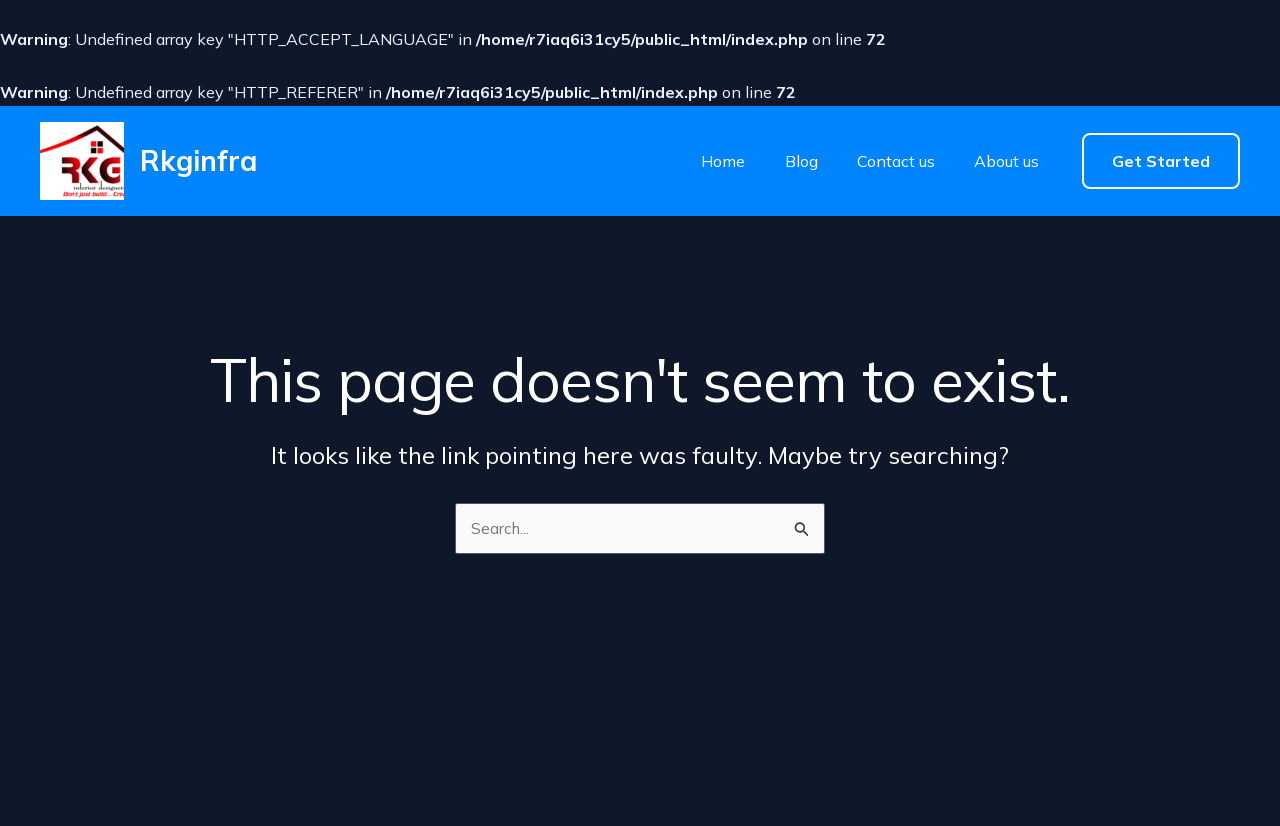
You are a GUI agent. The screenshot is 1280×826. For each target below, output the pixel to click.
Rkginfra (198, 160)
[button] (1161, 161)
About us (993, 161)
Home (720, 161)
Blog (794, 161)
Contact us (886, 161)
